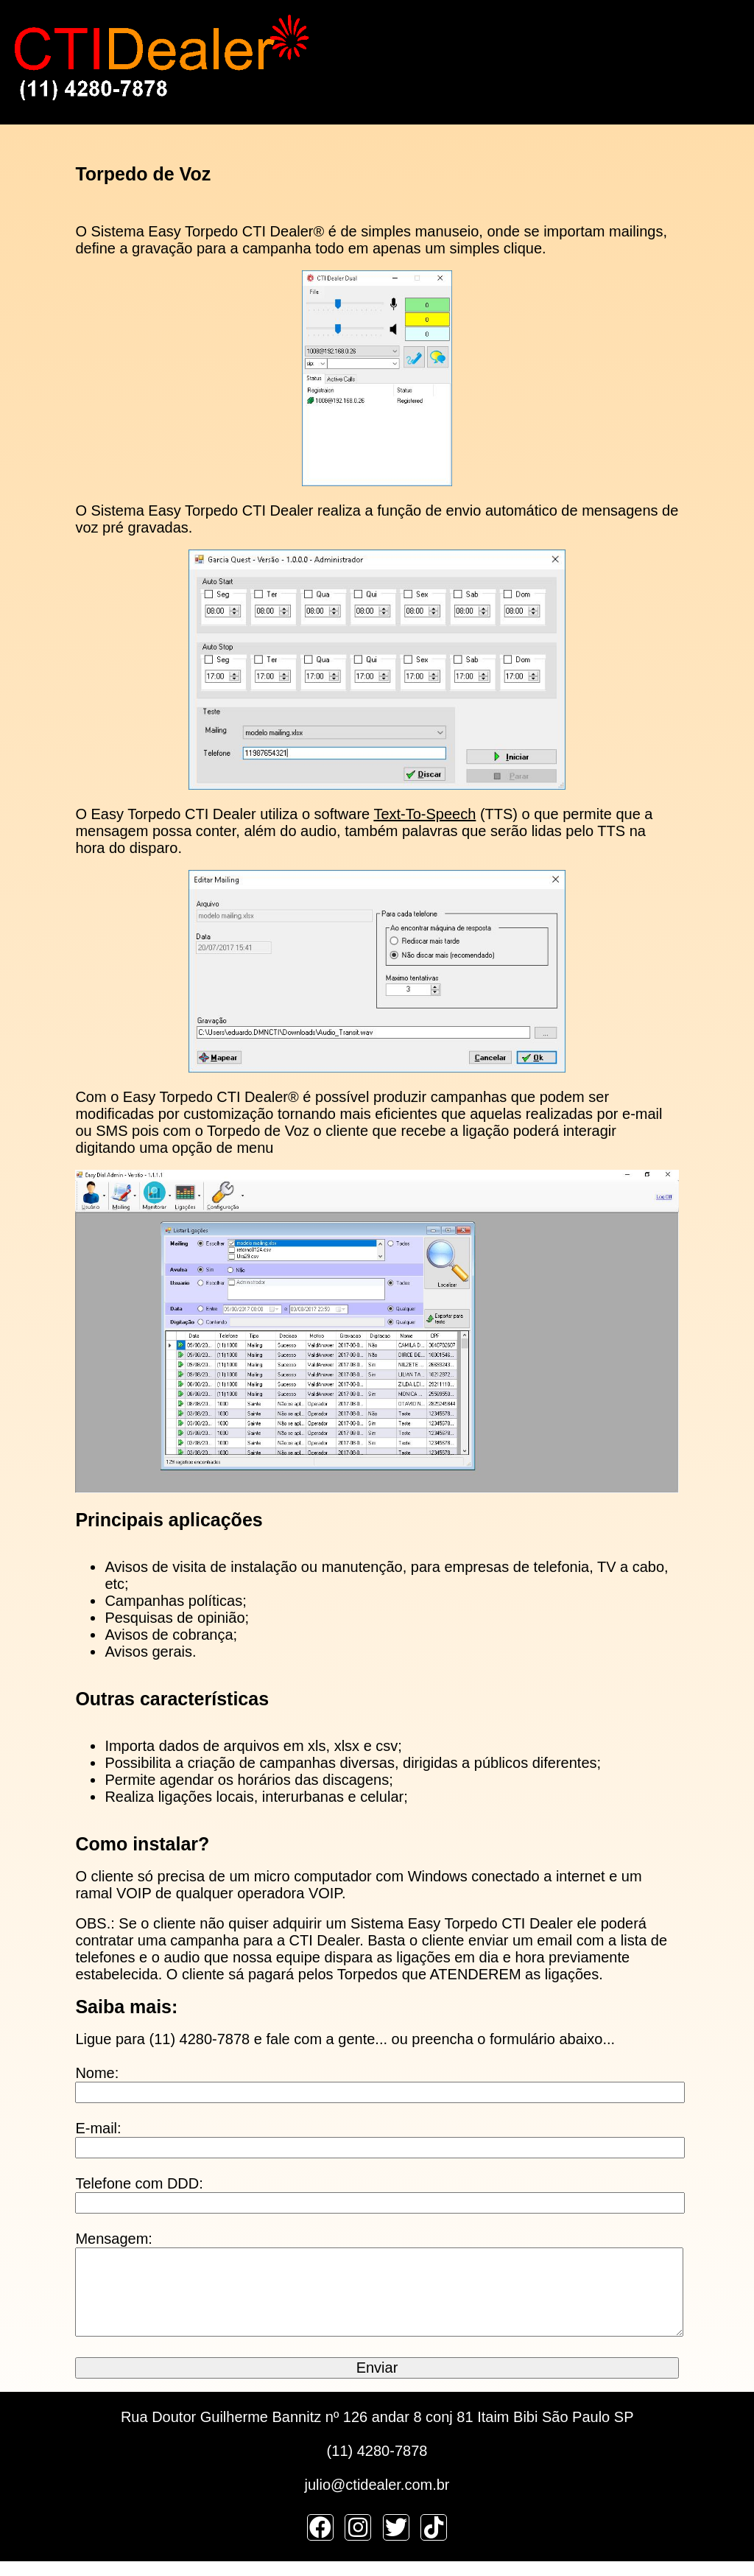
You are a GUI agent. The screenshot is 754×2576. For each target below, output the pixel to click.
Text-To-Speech (424, 814)
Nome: (97, 2073)
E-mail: (98, 2128)
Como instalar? (142, 1843)
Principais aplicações (168, 1519)
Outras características (172, 1698)
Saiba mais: (126, 2006)
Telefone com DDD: (138, 2183)
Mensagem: (113, 2239)
